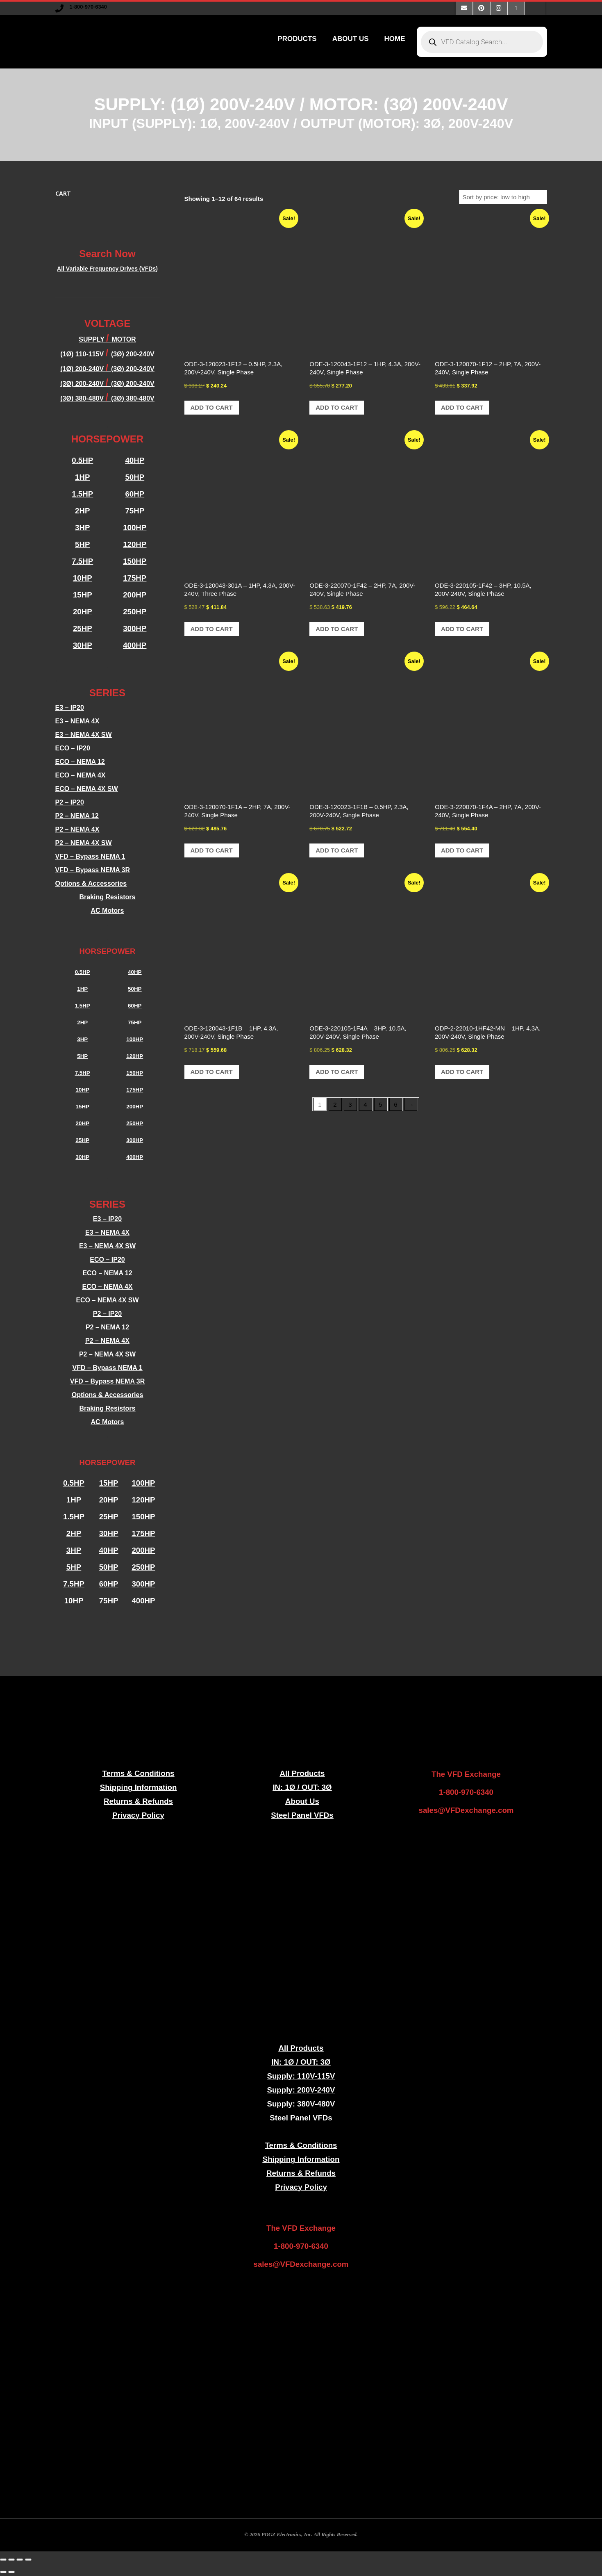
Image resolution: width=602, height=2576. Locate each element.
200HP (134, 594)
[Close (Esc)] (28, 2559)
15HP (82, 594)
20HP (82, 611)
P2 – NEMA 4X (77, 829)
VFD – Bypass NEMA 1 (90, 856)
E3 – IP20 (69, 707)
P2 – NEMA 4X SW (83, 842)
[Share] (19, 2559)
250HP (134, 611)
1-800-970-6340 (88, 7)
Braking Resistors (108, 897)
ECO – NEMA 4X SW (86, 788)
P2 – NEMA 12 (77, 815)
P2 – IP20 (69, 802)
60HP (134, 494)
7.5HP (82, 561)
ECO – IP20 (72, 748)
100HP (134, 527)
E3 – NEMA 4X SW (83, 734)
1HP (82, 477)
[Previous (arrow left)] (3, 2572)
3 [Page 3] (350, 1104)
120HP (134, 544)
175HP (134, 578)
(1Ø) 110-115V (82, 354)
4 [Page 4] (365, 1104)
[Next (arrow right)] (11, 2572)
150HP (134, 561)
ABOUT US (350, 39)
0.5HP (82, 460)
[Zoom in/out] (3, 2559)
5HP (82, 544)
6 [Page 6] (395, 1104)
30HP (82, 645)
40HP (134, 460)
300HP (134, 628)
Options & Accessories (91, 883)
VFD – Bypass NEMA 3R (92, 869)
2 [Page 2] (334, 1104)
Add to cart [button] (212, 407)
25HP (82, 628)
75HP (134, 510)
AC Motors (107, 910)
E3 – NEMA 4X (77, 721)
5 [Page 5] (380, 1104)
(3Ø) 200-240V (132, 368)
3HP (82, 527)
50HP (134, 477)
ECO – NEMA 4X (80, 775)
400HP (134, 645)
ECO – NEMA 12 (80, 761)
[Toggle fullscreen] (11, 2559)
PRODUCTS (296, 39)
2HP (82, 510)
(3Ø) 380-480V (82, 398)
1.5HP (82, 494)
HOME (394, 39)
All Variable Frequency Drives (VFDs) (107, 268)
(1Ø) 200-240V (82, 368)
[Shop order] (503, 197)
